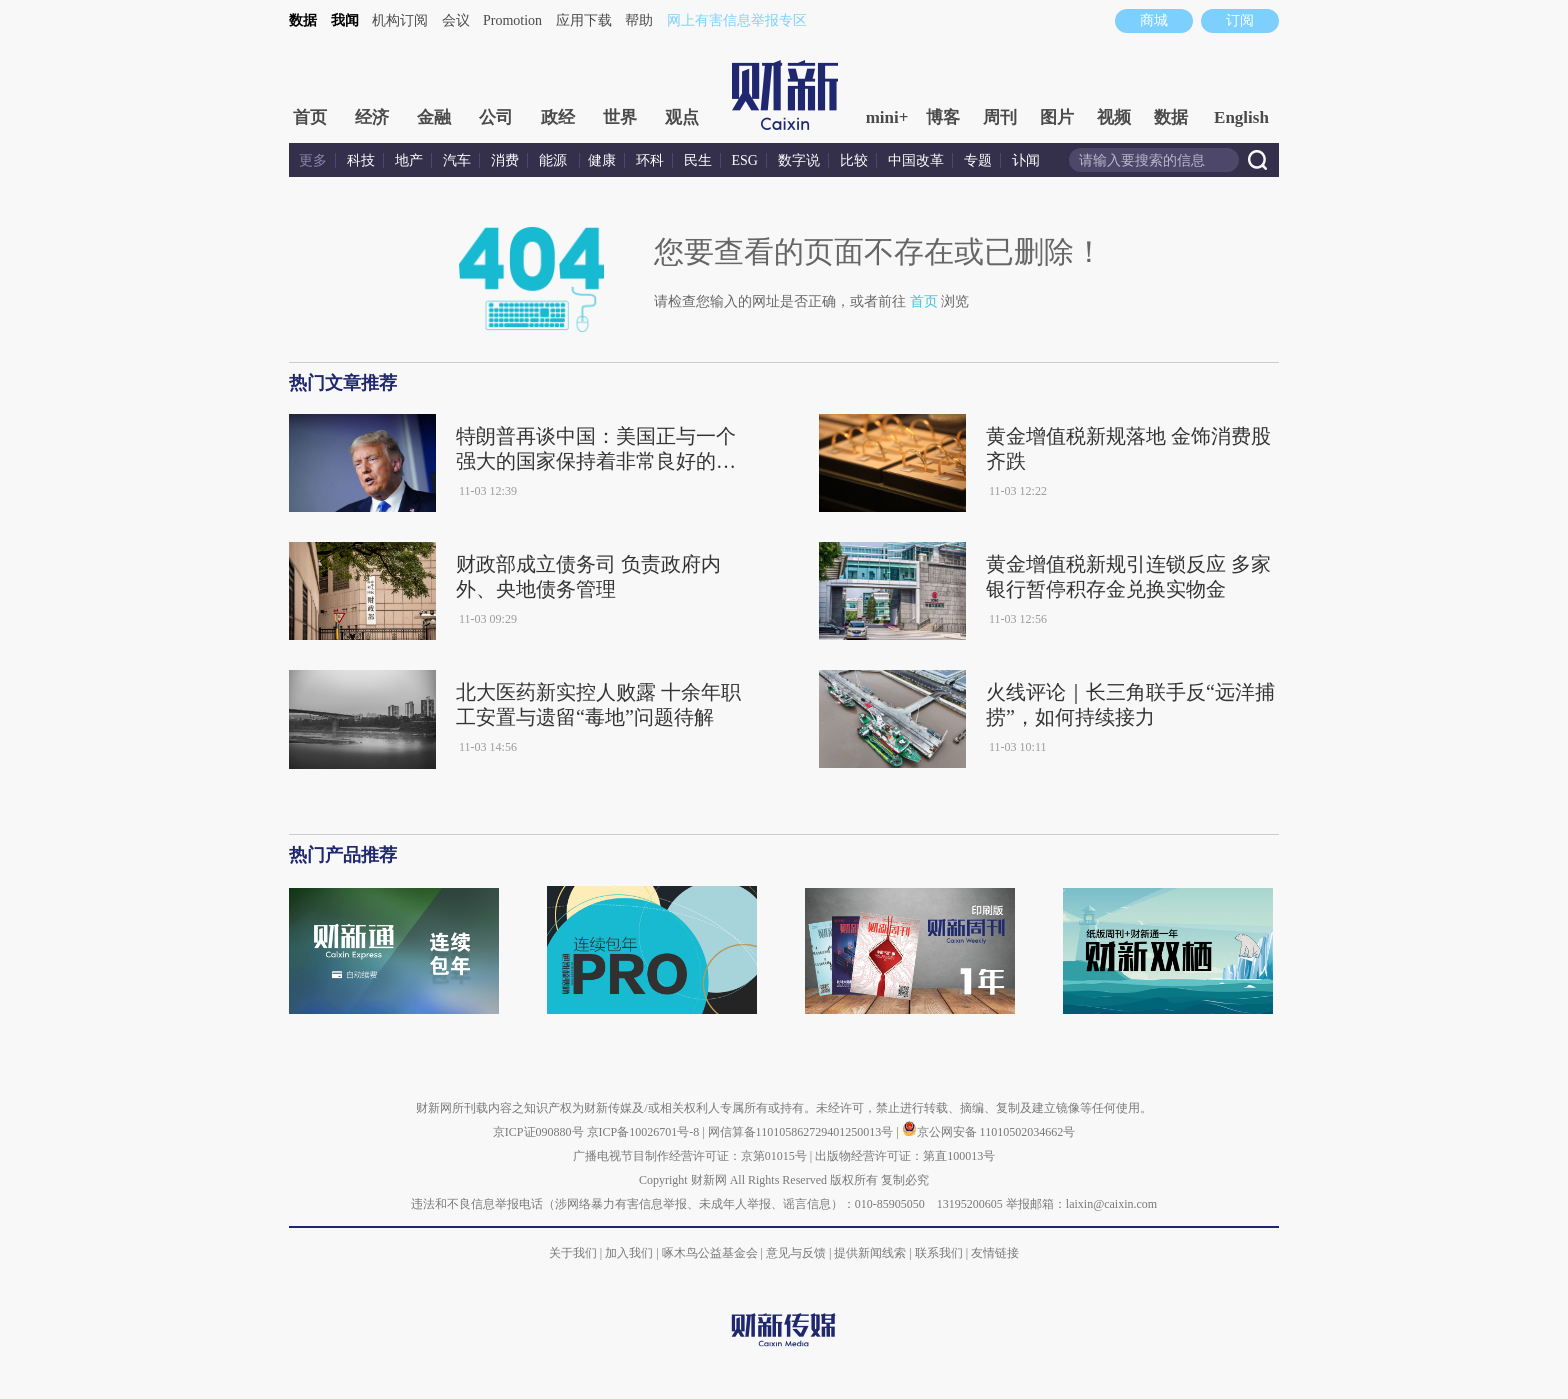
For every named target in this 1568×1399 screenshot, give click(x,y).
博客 (943, 117)
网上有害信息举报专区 (737, 20)
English (1241, 117)
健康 (602, 160)
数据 (303, 20)
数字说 (799, 160)
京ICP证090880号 (538, 1132)
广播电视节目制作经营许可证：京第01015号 (690, 1156)
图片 (1057, 117)
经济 (372, 117)
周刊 (1000, 117)
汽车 (457, 160)
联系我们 (939, 1253)
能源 (555, 160)
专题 (978, 160)
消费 (505, 160)
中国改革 (916, 160)
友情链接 (995, 1253)
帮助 (639, 20)
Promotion (512, 20)
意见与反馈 (796, 1253)
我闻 (345, 20)
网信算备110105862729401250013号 (802, 1132)
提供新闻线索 (870, 1253)
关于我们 (573, 1253)
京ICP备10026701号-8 (645, 1132)
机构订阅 (400, 20)
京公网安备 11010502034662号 (989, 1132)
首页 (310, 117)
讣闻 (1026, 160)
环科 (650, 160)
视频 (1114, 117)
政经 (558, 117)
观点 (682, 117)
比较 (854, 160)
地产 (409, 160)
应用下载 (584, 20)
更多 (313, 160)
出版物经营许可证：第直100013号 (905, 1156)
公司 (496, 117)
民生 (698, 160)
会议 (456, 20)
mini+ (887, 117)
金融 (434, 117)
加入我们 (629, 1253)
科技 (361, 160)
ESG (745, 160)
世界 (620, 117)
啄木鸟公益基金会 (711, 1253)
